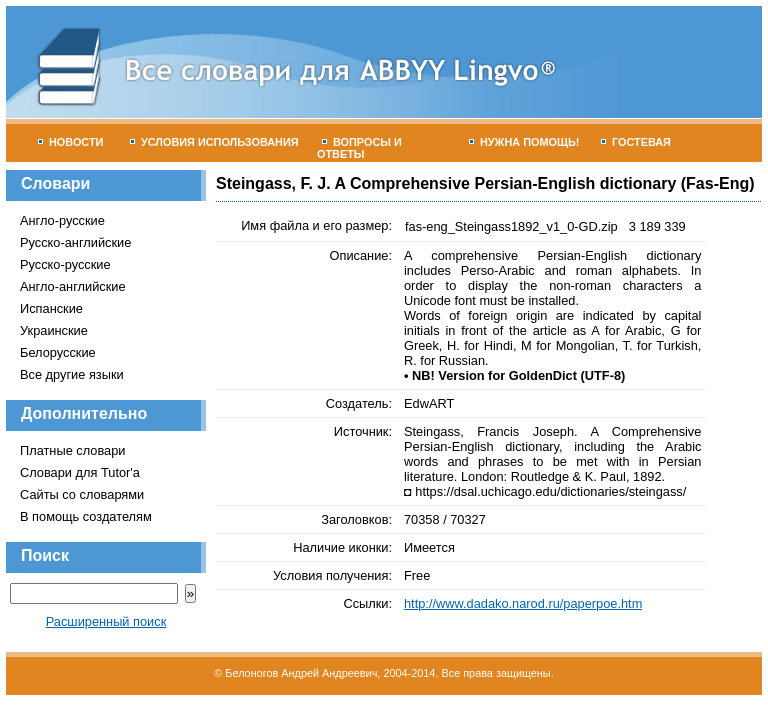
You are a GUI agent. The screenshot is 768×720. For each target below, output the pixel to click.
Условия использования (214, 142)
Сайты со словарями (82, 494)
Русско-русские (65, 264)
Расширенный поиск (106, 621)
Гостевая (636, 142)
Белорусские (58, 352)
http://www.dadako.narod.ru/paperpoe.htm (523, 603)
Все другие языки (72, 374)
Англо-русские (62, 220)
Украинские (54, 330)
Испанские (51, 308)
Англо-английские (73, 286)
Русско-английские (75, 242)
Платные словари (72, 450)
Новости (70, 142)
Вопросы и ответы (359, 148)
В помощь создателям (86, 516)
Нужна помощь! (524, 142)
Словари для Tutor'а (80, 472)
